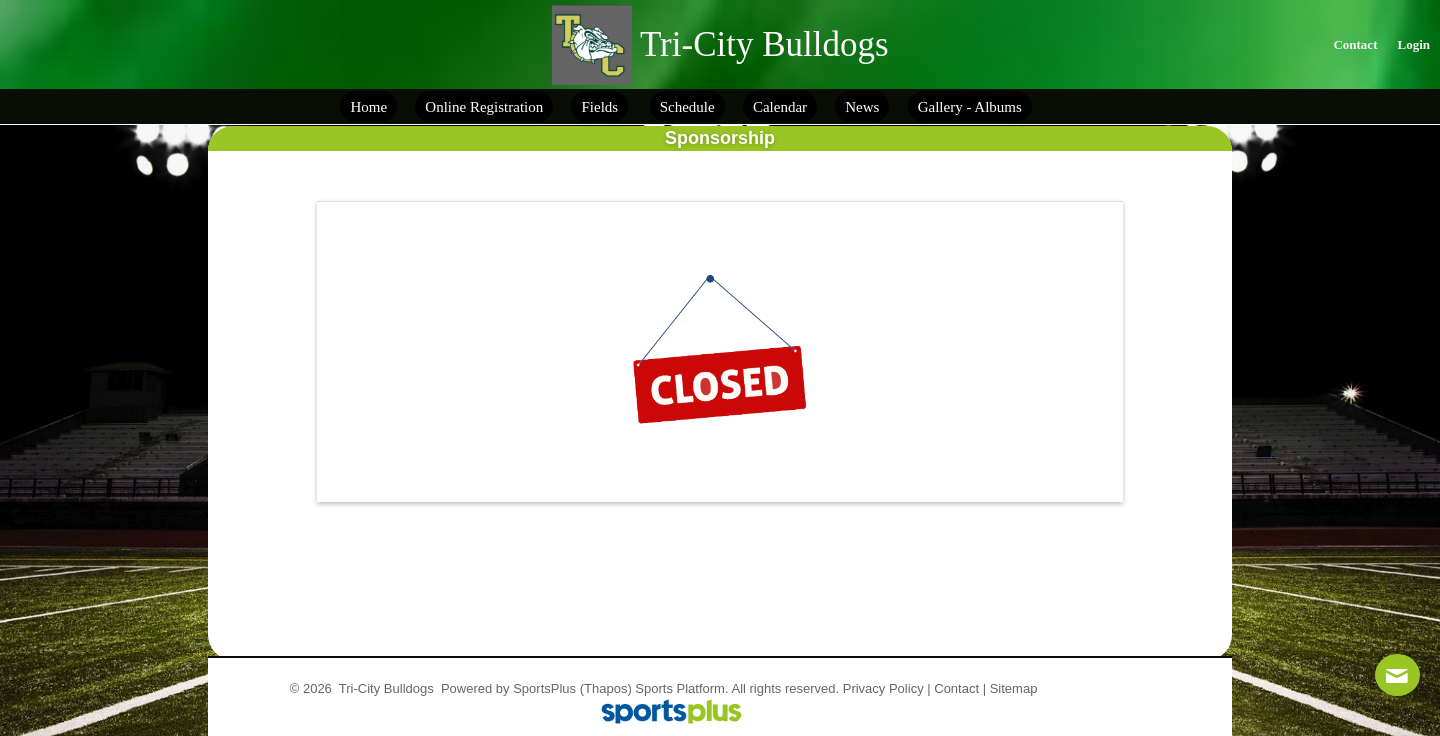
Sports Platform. (681, 688)
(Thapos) (606, 688)
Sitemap (1014, 688)
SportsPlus (544, 688)
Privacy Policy (883, 688)
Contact (956, 688)
